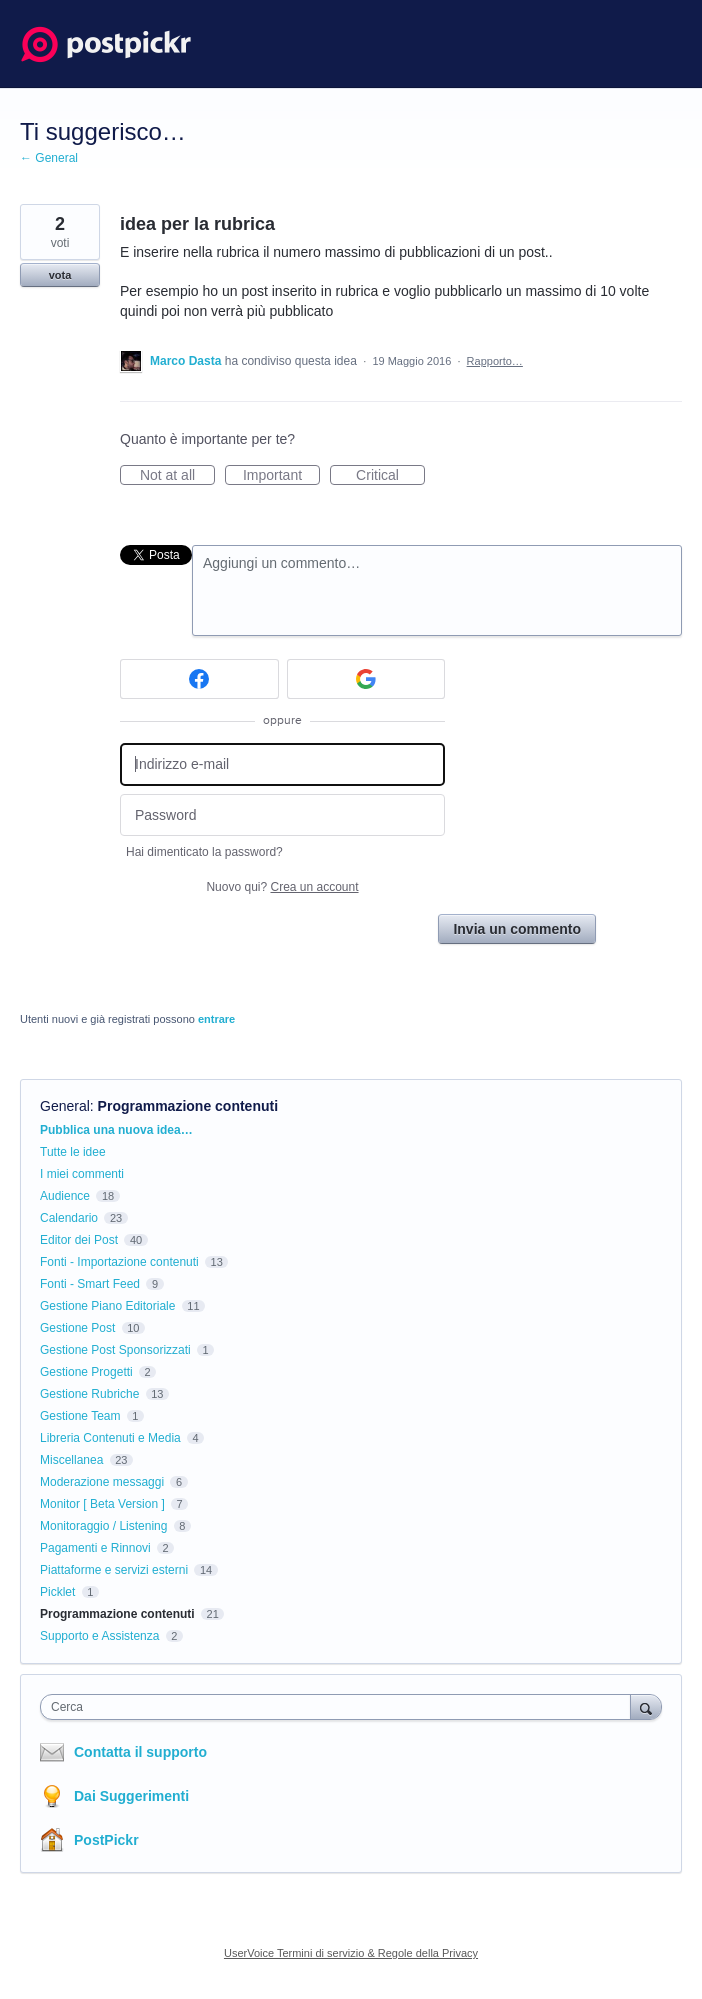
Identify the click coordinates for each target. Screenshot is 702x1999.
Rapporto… (495, 361)
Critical (390, 476)
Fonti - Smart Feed (90, 1284)
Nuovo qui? (282, 887)
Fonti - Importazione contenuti (119, 1262)
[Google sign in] (366, 679)
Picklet (57, 1592)
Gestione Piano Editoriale (107, 1306)
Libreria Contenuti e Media (110, 1438)
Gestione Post (77, 1328)
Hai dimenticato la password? (204, 852)
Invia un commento (517, 929)
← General (49, 158)
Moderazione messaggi (102, 1482)
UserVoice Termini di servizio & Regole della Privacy (351, 1953)
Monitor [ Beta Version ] (102, 1504)
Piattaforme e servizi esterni (114, 1570)
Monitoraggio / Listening (103, 1526)
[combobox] (340, 1707)
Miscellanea (71, 1460)
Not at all (177, 476)
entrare (216, 1019)
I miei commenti (82, 1174)
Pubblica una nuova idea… (116, 1130)
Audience (65, 1196)
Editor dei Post (79, 1240)
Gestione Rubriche (89, 1394)
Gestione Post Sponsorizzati (115, 1350)
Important (281, 476)
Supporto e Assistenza (99, 1636)
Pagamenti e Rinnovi (95, 1548)
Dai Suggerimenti (131, 1796)
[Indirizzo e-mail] (282, 764)
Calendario (69, 1218)
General (65, 1106)
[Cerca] (646, 1706)
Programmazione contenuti (188, 1106)
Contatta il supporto (140, 1752)
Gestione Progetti (86, 1372)
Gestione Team (80, 1416)
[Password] (282, 815)
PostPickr (106, 1840)
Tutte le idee (73, 1152)
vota (60, 275)
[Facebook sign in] (199, 679)
